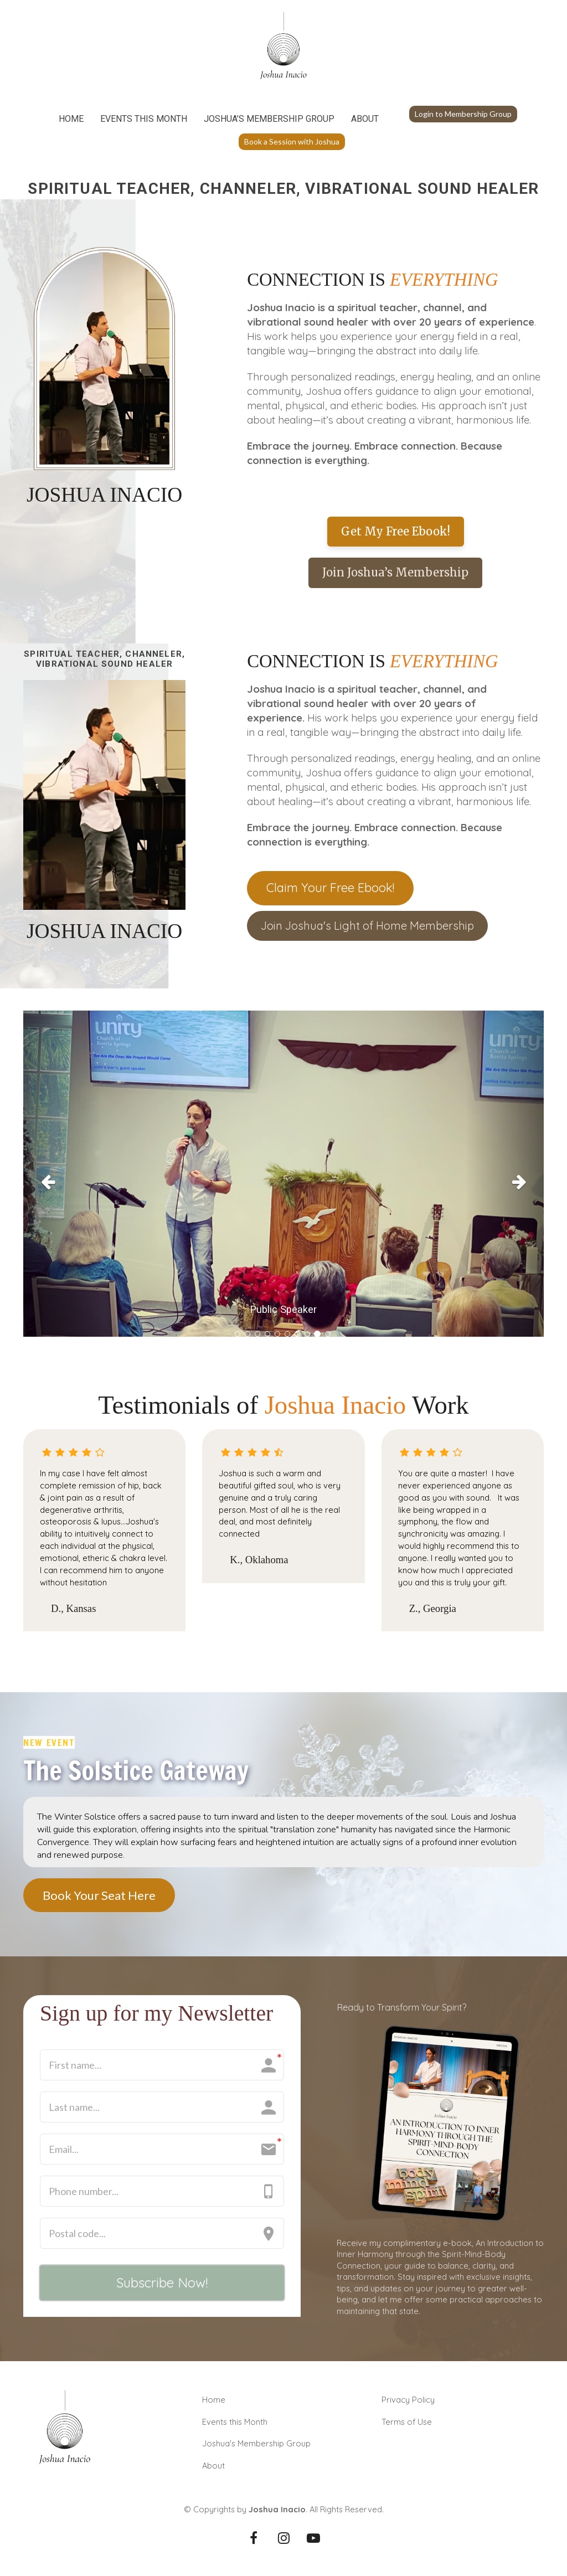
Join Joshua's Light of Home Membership (367, 925)
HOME (71, 119)
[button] (62, 1179)
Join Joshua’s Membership (395, 572)
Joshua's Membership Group (256, 2443)
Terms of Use (407, 2422)
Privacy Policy (408, 2399)
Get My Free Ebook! (395, 531)
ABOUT (365, 119)
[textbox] (395, 383)
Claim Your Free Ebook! (330, 887)
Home (213, 2399)
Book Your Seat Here (99, 1895)
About (213, 2465)
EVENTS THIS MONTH (143, 119)
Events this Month (234, 2422)
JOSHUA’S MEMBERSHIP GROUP (269, 119)
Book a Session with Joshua (291, 141)
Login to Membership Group (463, 114)
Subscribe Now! (162, 2282)
